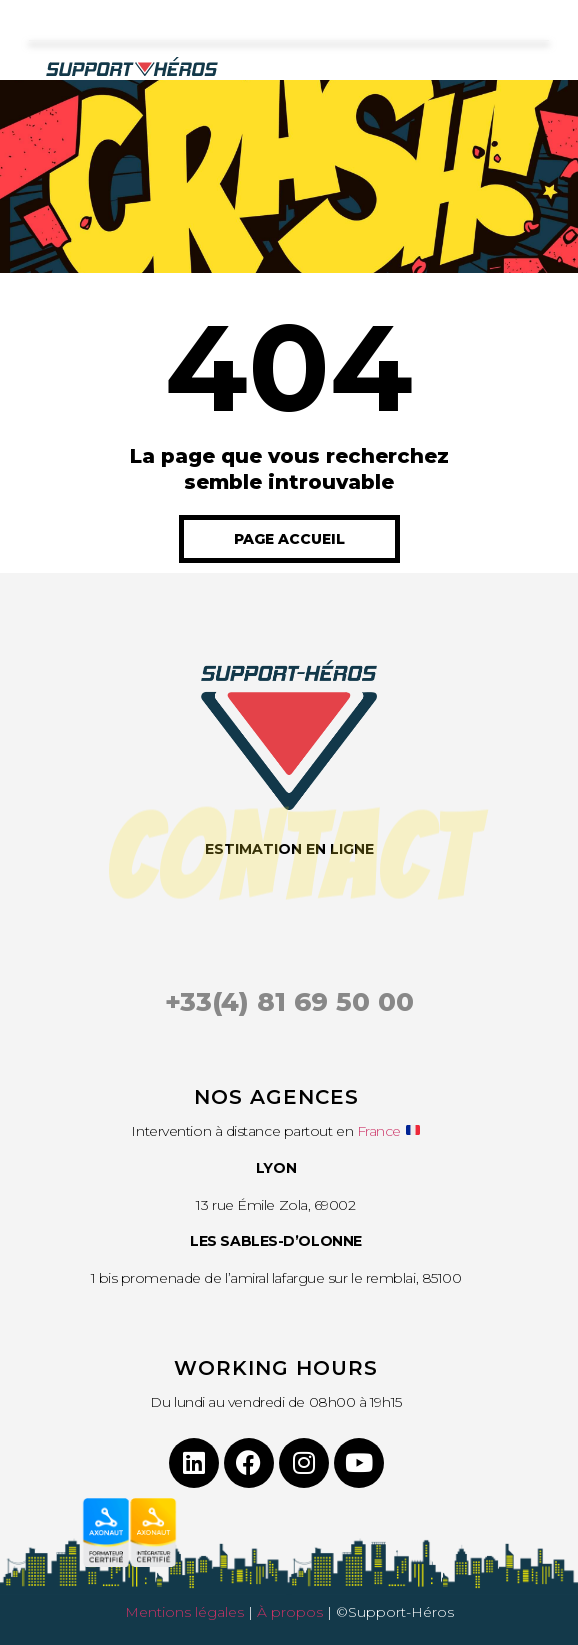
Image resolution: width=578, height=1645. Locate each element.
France (379, 1131)
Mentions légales (184, 1612)
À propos (290, 1612)
